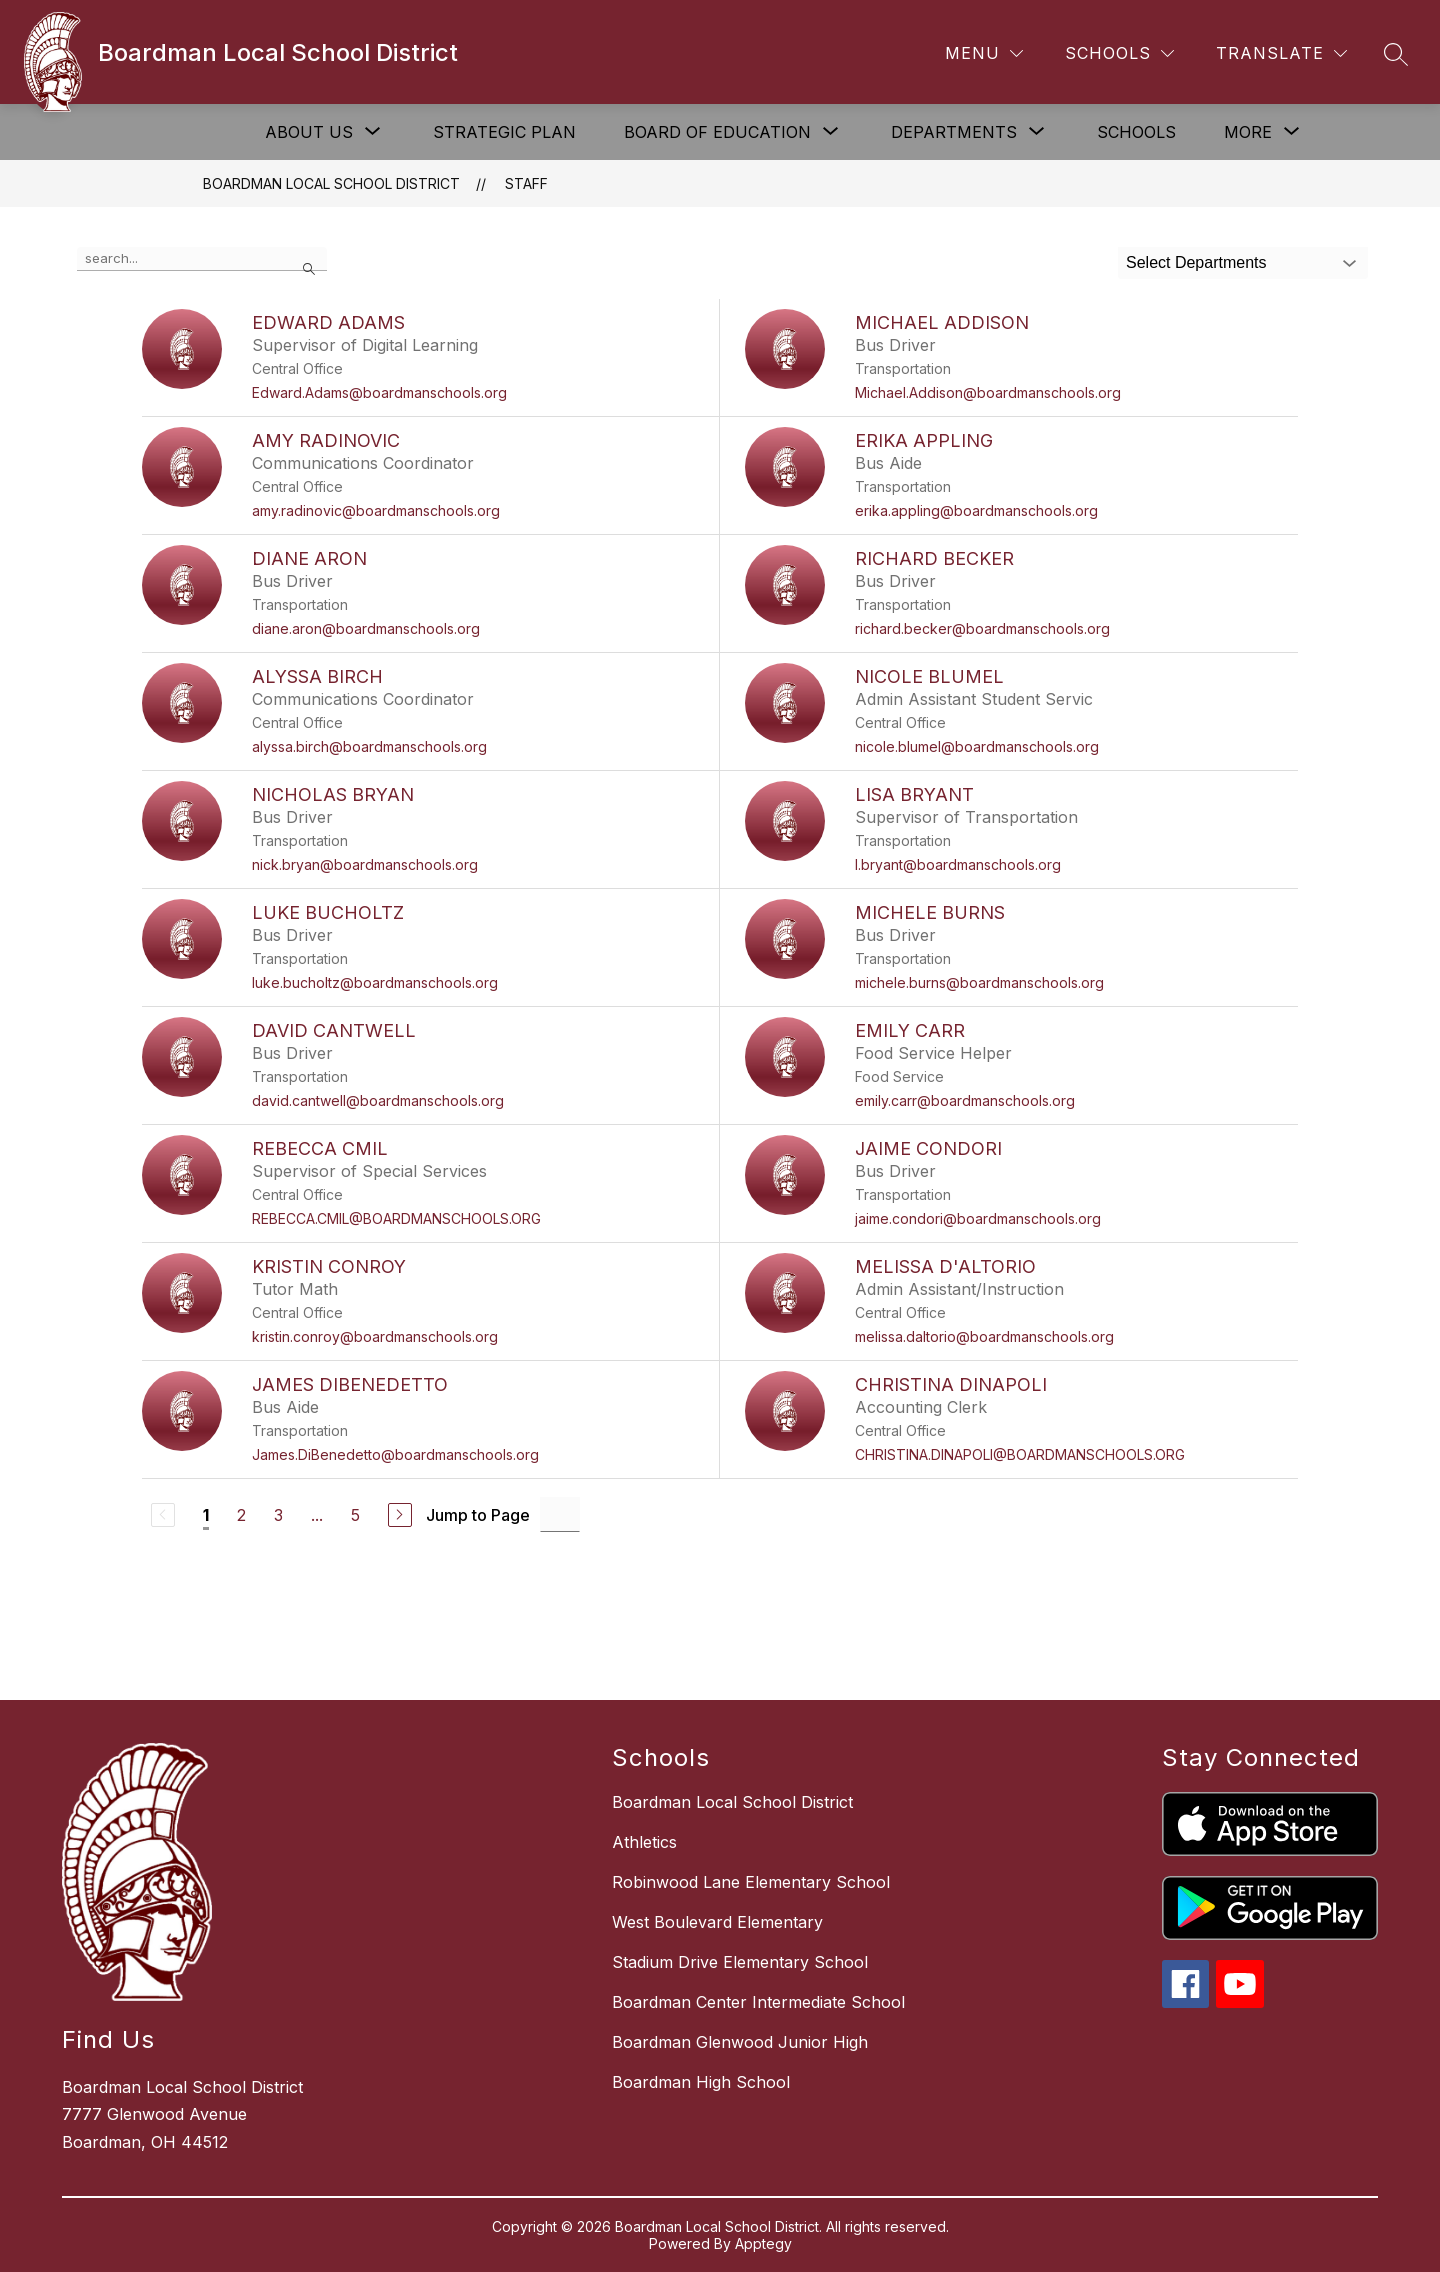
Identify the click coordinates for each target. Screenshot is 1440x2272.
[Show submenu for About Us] (309, 132)
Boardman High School (701, 2082)
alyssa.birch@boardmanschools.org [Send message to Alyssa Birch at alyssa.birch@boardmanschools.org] (369, 746)
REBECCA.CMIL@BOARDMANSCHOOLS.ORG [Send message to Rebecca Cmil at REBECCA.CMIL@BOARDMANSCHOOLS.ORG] (396, 1218)
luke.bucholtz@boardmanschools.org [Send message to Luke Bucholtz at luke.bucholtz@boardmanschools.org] (375, 982)
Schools (1136, 132)
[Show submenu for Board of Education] (717, 132)
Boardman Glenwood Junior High (740, 2042)
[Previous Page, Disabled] (163, 1515)
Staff (526, 183)
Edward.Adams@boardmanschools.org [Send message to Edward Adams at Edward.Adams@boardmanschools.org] (379, 392)
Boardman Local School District (331, 183)
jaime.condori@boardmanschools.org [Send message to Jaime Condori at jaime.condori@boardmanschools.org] (978, 1218)
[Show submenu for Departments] (954, 132)
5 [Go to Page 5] (355, 1515)
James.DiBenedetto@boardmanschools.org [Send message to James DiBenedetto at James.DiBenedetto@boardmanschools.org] (395, 1454)
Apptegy (763, 2243)
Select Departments (1196, 262)
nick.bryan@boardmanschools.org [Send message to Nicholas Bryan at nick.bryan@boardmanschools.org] (365, 864)
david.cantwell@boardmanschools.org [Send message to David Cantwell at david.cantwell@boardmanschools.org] (378, 1100)
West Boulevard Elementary (717, 1922)
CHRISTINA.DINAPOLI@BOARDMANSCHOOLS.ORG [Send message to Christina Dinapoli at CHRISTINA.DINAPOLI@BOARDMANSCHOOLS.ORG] (1020, 1454)
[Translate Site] (1281, 53)
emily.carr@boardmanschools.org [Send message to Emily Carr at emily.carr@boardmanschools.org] (965, 1100)
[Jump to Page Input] (560, 1514)
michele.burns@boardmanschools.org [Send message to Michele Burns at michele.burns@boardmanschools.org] (979, 982)
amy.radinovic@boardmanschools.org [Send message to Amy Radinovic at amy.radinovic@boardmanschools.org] (376, 510)
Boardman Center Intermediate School (758, 2002)
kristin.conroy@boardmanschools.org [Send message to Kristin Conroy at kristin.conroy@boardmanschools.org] (375, 1336)
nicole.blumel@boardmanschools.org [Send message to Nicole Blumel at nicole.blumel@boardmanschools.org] (977, 746)
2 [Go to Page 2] (241, 1515)
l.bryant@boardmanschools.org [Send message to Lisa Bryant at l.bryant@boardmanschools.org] (958, 864)
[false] (202, 259)
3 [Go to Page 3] (278, 1515)
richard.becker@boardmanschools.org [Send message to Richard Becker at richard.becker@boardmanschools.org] (982, 628)
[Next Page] (400, 1515)
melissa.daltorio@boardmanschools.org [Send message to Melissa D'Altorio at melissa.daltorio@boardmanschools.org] (984, 1336)
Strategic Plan (504, 132)
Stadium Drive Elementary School (740, 1962)
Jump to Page (478, 1515)
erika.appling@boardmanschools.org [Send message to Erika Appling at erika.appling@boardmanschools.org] (976, 510)
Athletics (644, 1842)
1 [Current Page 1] (206, 1515)
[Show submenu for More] (1248, 132)
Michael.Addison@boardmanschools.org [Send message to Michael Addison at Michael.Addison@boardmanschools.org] (988, 392)
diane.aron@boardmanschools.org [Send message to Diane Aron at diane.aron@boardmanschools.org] (366, 628)
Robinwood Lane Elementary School (751, 1882)
